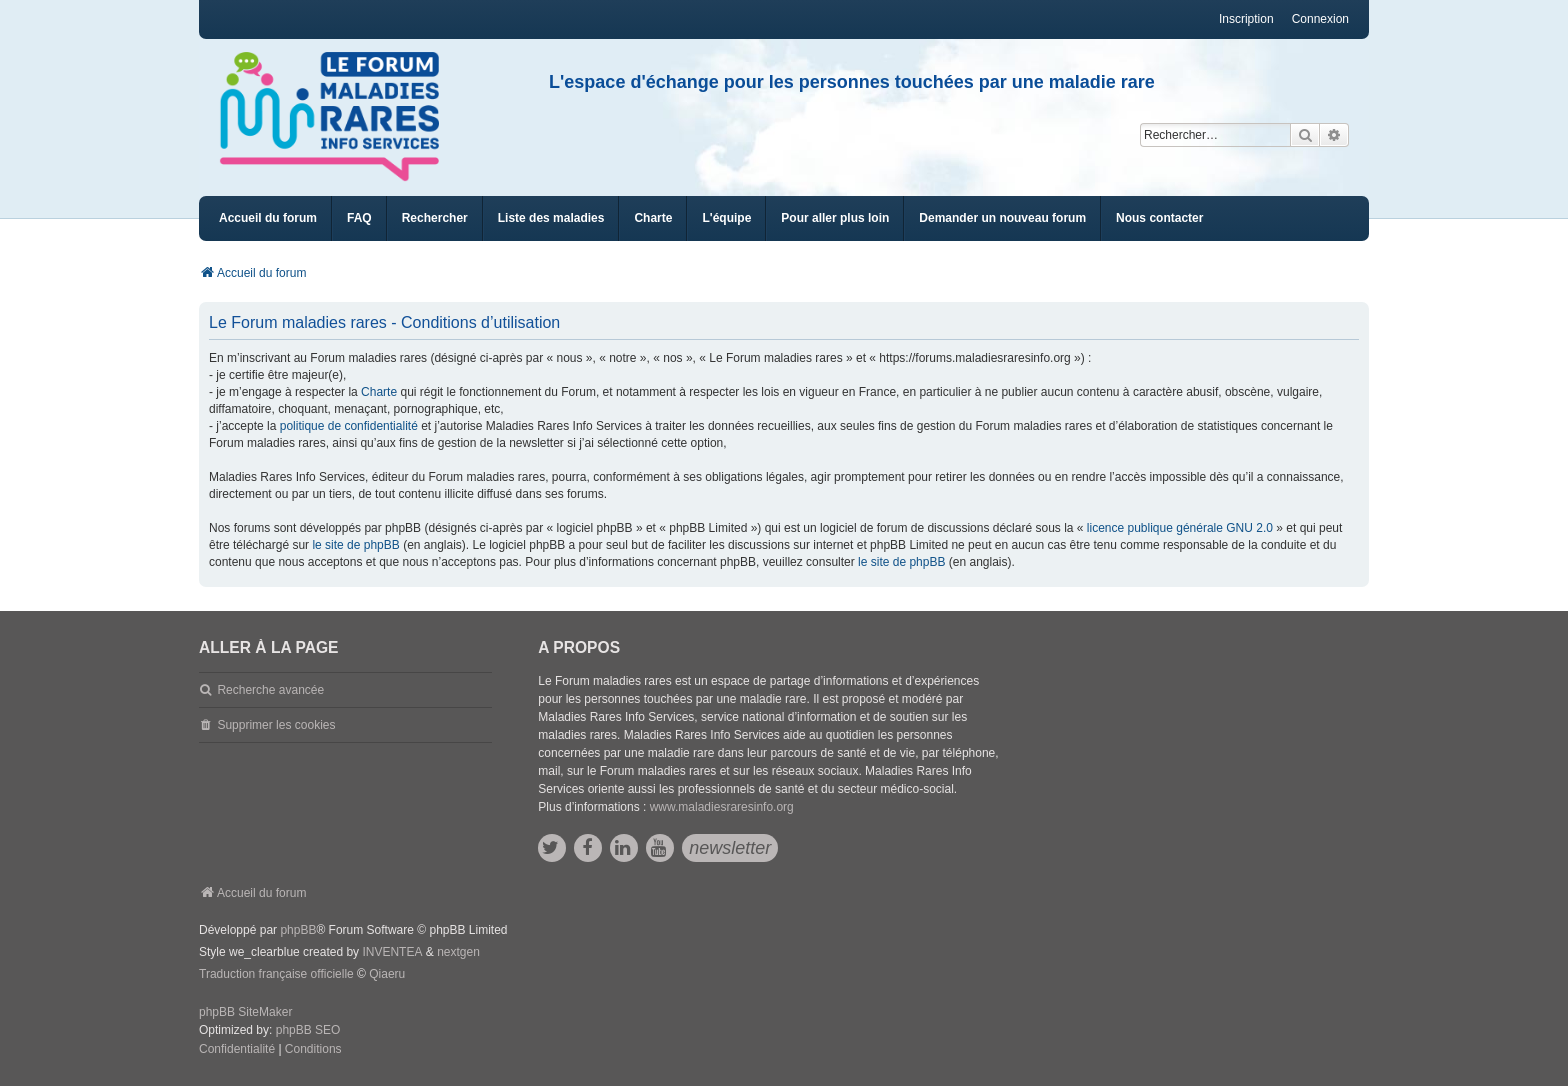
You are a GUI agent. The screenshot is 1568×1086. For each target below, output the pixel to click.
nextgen (458, 952)
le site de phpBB (355, 545)
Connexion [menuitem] (1320, 19)
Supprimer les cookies (276, 725)
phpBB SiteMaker (245, 1012)
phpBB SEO (308, 1030)
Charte (379, 392)
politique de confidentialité (349, 426)
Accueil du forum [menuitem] (268, 218)
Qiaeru (387, 974)
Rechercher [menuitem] (435, 218)
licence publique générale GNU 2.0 (1180, 528)
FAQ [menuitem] (359, 218)
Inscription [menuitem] (1246, 19)
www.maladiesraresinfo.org (722, 807)
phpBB (298, 930)
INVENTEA (392, 952)
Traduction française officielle (276, 974)
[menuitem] (551, 218)
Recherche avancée (270, 690)
